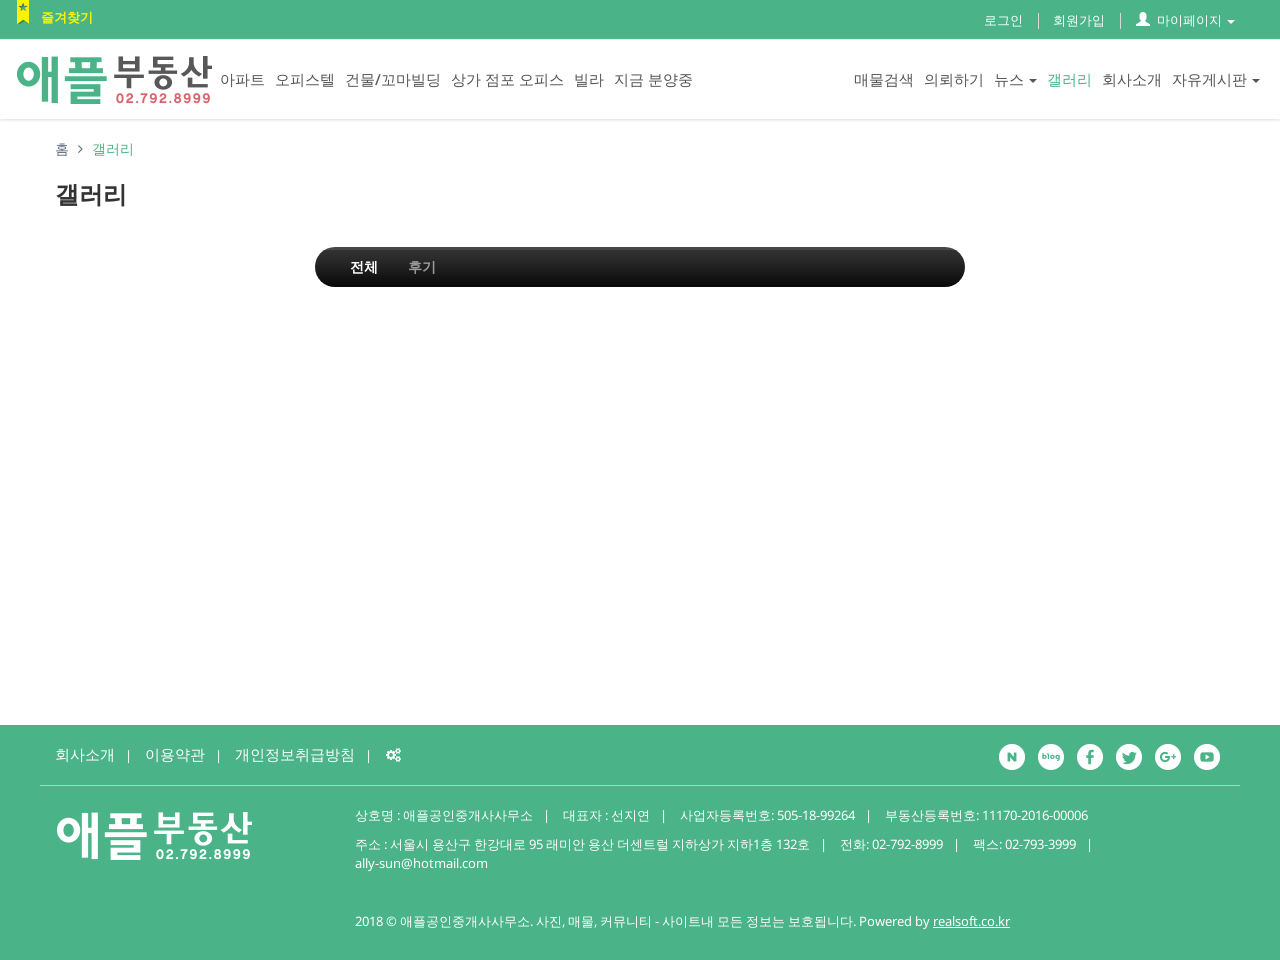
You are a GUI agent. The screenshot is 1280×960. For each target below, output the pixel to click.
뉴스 (1015, 79)
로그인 (1003, 20)
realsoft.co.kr (971, 921)
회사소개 (1132, 79)
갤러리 (1069, 79)
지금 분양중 (653, 79)
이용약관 (175, 754)
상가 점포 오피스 (507, 79)
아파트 (242, 79)
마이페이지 (1185, 20)
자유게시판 (1216, 79)
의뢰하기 (954, 79)
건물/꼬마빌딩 (393, 79)
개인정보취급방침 (295, 754)
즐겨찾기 (67, 17)
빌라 (589, 79)
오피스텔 (305, 79)
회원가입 (1079, 20)
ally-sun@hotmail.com (421, 863)
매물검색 (884, 79)
